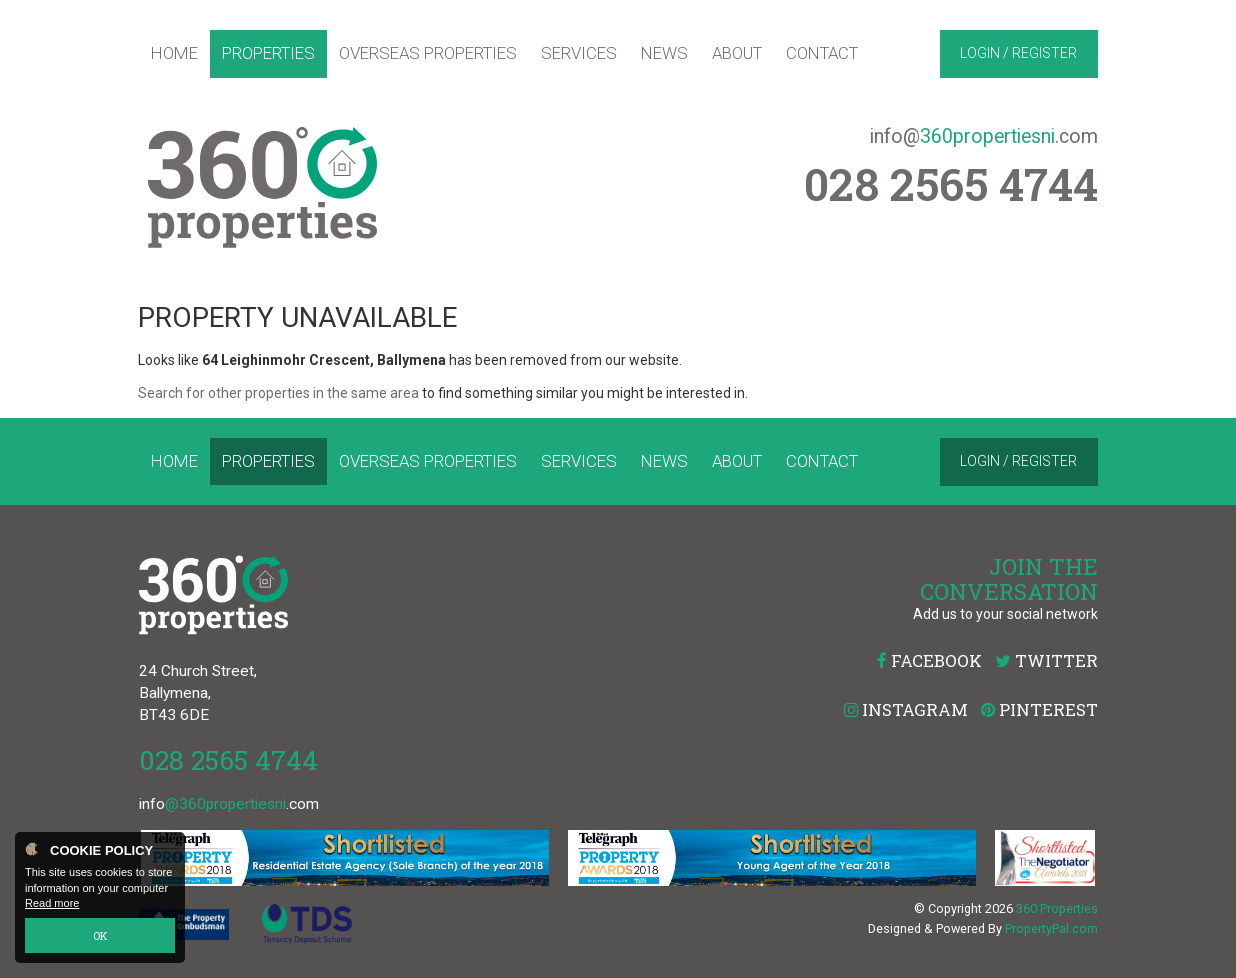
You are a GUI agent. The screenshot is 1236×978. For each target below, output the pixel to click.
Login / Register (1018, 53)
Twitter (1046, 660)
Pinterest (1039, 709)
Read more (52, 904)
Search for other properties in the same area (278, 393)
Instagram (906, 709)
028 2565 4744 (228, 759)
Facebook (929, 660)
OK (100, 935)
